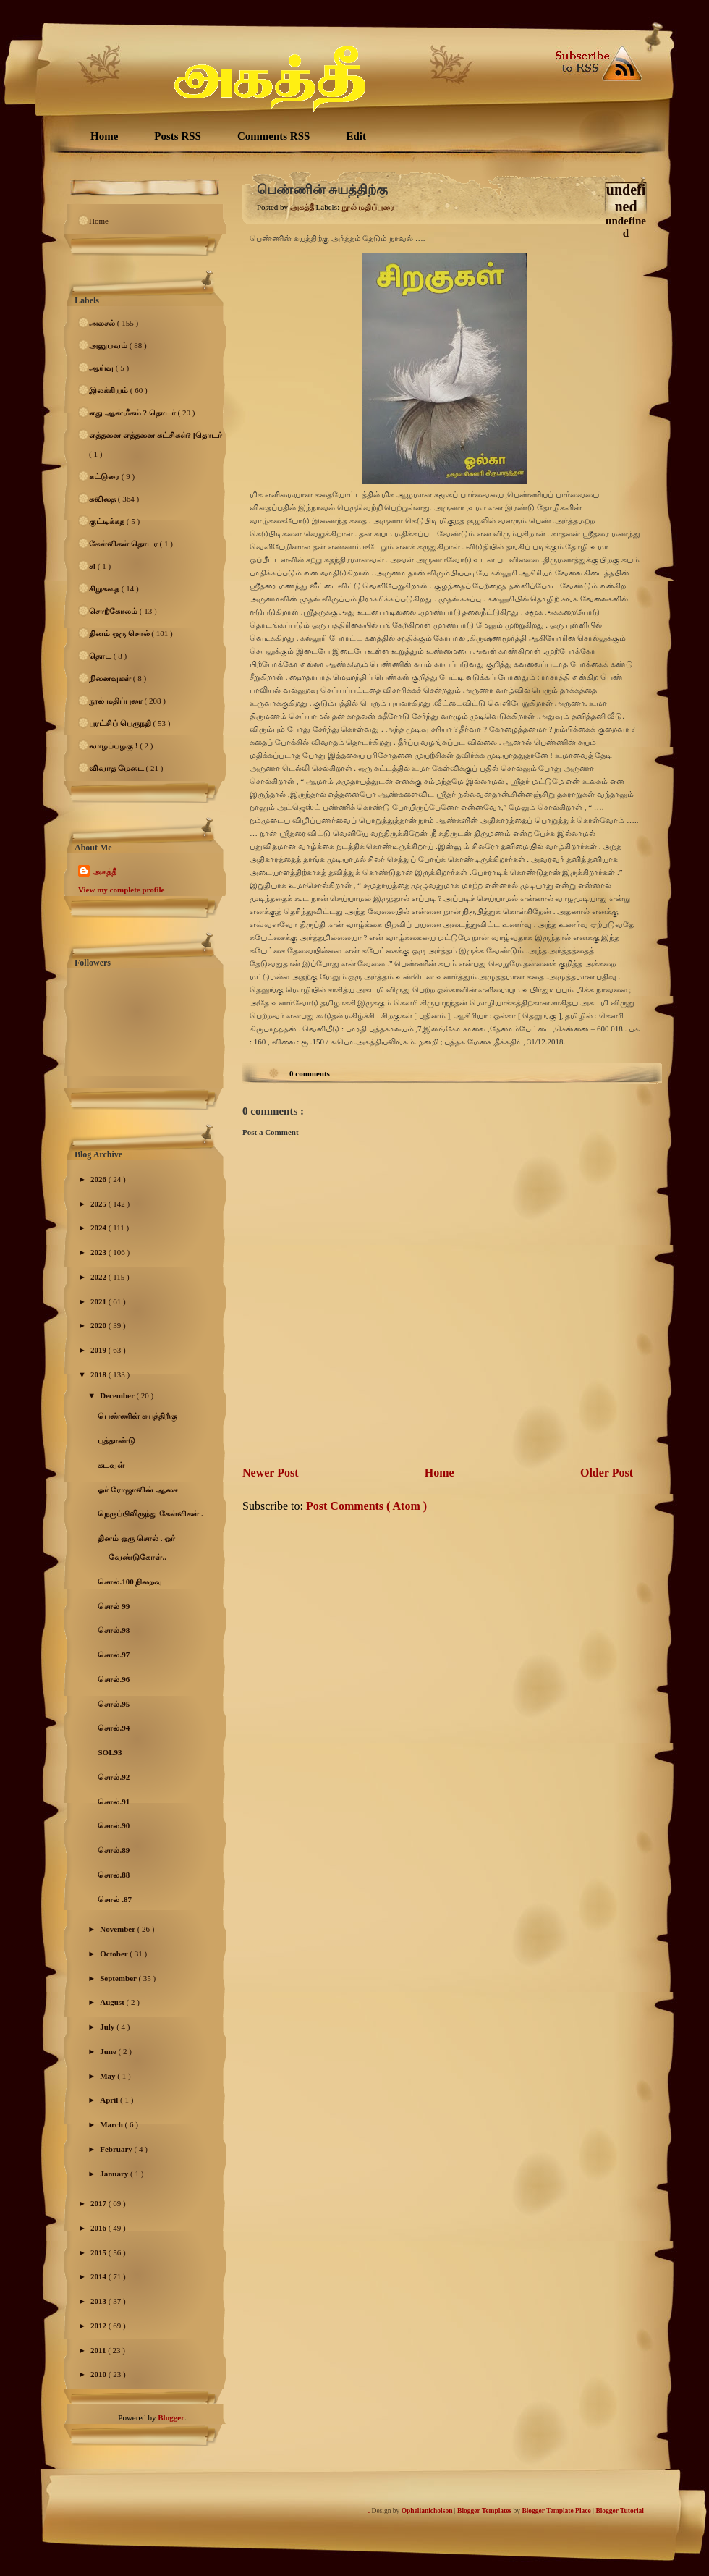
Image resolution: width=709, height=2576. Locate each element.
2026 (99, 1179)
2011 (99, 2350)
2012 (99, 2325)
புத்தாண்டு (116, 1440)
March (112, 2124)
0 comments (309, 1073)
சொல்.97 (114, 1654)
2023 (99, 1252)
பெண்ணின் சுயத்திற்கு (137, 1415)
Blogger (171, 2417)
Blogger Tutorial (619, 2510)
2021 (99, 1301)
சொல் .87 (115, 1899)
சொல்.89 (114, 1850)
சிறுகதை (105, 588)
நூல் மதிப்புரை (117, 700)
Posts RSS (177, 136)
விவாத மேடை (117, 768)
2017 (99, 2203)
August (113, 2002)
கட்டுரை (105, 476)
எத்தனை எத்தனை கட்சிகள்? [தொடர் (155, 435)
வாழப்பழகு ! (114, 745)
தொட (101, 655)
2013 (99, 2301)
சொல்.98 (114, 1630)
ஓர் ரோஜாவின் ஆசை (137, 1489)
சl (93, 566)
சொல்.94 (114, 1727)
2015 (99, 2252)
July (108, 2026)
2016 (99, 2228)
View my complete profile (121, 889)
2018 (99, 1374)
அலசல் (103, 322)
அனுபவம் (109, 345)
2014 (99, 2276)
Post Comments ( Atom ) (366, 1506)
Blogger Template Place (557, 2510)
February (117, 2149)
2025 (99, 1203)
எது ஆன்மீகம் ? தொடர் (133, 412)
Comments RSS (273, 136)
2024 (99, 1227)
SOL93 (110, 1752)
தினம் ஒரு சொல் (120, 633)
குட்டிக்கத (108, 521)
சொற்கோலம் (114, 611)
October (115, 1953)
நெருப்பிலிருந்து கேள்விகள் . (150, 1513)
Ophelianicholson (428, 2510)
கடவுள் (111, 1465)
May (108, 2076)
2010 (99, 2374)
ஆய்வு (102, 367)
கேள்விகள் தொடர (124, 543)
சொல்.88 (114, 1874)
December (118, 1395)
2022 (99, 1276)
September (119, 1978)
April (110, 2099)
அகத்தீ (104, 871)
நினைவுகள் (111, 678)
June (109, 2051)
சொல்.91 (114, 1801)
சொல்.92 (114, 1777)
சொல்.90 (114, 1825)
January (115, 2173)
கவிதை (103, 498)
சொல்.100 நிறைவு (130, 1581)
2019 (99, 1350)
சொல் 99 (114, 1606)
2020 (99, 1325)
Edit (356, 136)
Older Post (606, 1472)
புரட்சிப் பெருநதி (121, 723)
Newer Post (270, 1472)
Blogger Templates (485, 2510)
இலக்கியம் (109, 390)
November (118, 1929)
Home (104, 136)
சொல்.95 (114, 1703)
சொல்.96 (114, 1679)
